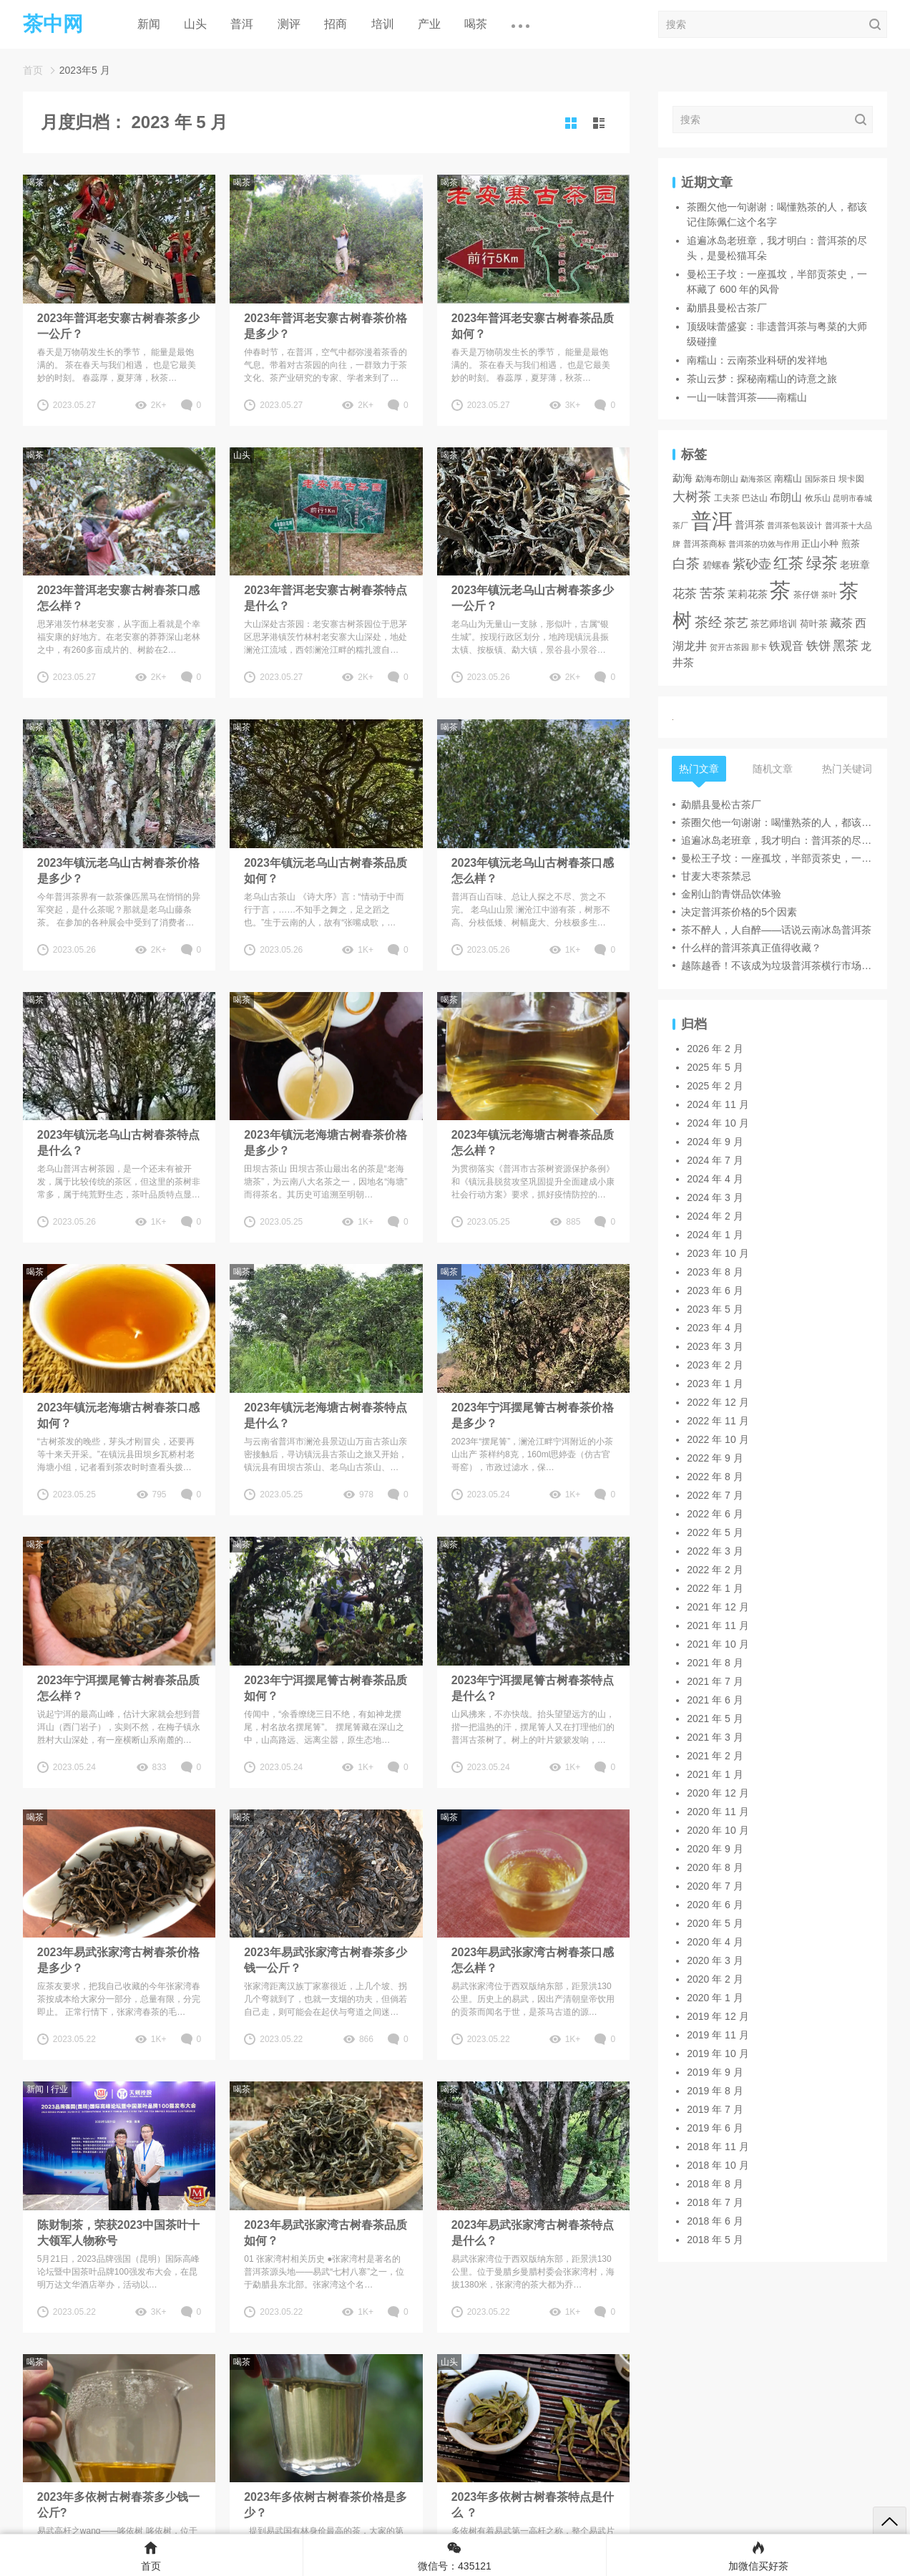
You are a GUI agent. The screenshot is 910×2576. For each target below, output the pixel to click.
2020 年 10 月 (717, 1830)
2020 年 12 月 (717, 1793)
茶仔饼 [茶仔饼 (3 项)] (806, 594)
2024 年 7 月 (715, 1160)
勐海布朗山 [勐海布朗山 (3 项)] (716, 478)
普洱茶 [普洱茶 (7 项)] (750, 524)
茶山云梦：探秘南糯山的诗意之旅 (762, 378)
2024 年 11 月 (717, 1104)
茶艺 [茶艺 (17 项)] (736, 623)
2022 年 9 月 (715, 1458)
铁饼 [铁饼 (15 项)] (818, 646)
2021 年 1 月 (715, 1774)
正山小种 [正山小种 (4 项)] (819, 544)
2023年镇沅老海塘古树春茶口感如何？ (118, 1415)
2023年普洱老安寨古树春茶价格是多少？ (325, 326)
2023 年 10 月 (717, 1253)
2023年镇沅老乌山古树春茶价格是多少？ (118, 871)
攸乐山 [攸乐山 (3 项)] (818, 497)
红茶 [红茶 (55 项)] (788, 563)
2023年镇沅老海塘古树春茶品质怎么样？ (533, 1143)
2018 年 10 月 (717, 2165)
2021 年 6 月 (715, 1700)
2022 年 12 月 (717, 1402)
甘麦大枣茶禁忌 (716, 876)
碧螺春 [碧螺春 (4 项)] (716, 565)
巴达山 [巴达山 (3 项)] (755, 497)
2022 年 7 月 (715, 1495)
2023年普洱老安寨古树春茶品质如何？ (533, 326)
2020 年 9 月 (715, 1849)
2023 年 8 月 (715, 1272)
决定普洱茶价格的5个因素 (739, 912)
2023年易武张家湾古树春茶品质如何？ (325, 2233)
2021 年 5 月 (715, 1718)
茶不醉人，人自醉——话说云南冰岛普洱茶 (776, 929)
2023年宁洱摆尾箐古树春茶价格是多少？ (533, 1415)
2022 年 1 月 (715, 1588)
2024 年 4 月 (715, 1179)
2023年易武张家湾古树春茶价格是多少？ (118, 1960)
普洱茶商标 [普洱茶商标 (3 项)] (704, 543)
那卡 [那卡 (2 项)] (759, 647)
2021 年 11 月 (717, 1625)
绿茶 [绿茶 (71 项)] (822, 563)
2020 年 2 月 (715, 1979)
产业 (429, 24)
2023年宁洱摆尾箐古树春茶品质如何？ (325, 1688)
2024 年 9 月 (715, 1141)
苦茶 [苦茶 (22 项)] (712, 593)
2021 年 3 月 (715, 1737)
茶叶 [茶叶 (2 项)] (829, 594)
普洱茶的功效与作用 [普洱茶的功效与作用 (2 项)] (763, 544)
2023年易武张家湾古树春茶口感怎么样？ (533, 1960)
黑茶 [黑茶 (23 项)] (845, 645)
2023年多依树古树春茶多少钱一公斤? (118, 2505)
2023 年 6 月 (715, 1290)
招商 (335, 24)
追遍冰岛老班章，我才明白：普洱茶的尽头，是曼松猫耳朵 (777, 840)
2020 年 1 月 (715, 1997)
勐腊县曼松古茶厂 (727, 308)
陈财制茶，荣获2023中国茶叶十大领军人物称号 (118, 2233)
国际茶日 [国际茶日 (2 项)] (820, 479)
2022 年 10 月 (717, 1439)
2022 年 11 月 (717, 1420)
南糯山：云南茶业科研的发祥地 (757, 360)
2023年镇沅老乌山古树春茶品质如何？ (325, 871)
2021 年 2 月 (715, 1755)
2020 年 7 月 (715, 1886)
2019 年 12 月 (717, 2016)
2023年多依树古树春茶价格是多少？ (325, 2505)
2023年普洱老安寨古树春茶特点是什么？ (325, 598)
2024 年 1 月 (715, 1234)
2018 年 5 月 (715, 2239)
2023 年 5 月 (715, 1309)
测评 (289, 24)
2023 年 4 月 (715, 1327)
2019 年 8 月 (715, 2090)
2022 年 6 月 (715, 1514)
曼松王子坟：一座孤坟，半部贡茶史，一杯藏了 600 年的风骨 (777, 858)
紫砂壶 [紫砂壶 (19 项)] (752, 564)
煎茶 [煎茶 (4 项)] (850, 544)
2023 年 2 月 (715, 1365)
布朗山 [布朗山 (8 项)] (786, 497)
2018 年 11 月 (717, 2146)
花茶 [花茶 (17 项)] (684, 593)
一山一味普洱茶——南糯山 (747, 397)
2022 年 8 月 (715, 1476)
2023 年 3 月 (715, 1346)
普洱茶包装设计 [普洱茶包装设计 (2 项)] (794, 525)
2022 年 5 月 (715, 1532)
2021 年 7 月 (715, 1681)
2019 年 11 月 (717, 2035)
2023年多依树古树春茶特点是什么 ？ (533, 2505)
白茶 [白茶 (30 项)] (686, 563)
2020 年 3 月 (715, 1960)
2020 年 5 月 (715, 1923)
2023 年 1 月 (715, 1383)
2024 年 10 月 (717, 1123)
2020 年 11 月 (717, 1811)
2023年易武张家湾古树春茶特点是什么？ (533, 2233)
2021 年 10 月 (717, 1644)
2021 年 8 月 (715, 1662)
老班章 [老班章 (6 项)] (855, 565)
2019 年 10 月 (717, 2053)
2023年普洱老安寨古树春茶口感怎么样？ (118, 598)
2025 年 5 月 (715, 1067)
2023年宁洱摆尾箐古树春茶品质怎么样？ (118, 1688)
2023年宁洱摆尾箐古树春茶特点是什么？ (533, 1688)
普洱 (241, 24)
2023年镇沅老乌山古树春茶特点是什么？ (118, 1143)
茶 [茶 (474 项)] (780, 590)
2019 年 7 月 (715, 2109)
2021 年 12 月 (717, 1607)
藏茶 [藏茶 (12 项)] (841, 623)
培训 (382, 24)
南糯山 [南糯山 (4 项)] (788, 479)
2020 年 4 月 (715, 1942)
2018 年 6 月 (715, 2221)
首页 (33, 70)
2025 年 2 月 (715, 1086)
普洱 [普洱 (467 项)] (712, 521)
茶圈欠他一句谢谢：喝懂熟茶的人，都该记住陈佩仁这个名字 (777, 822)
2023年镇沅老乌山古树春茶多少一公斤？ (533, 598)
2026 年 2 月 (715, 1048)
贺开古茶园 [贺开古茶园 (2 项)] (729, 647)
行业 (59, 2089)
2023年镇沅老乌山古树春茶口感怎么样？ (533, 871)
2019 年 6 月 (715, 2128)
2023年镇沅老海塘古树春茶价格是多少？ (325, 1143)
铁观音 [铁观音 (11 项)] (786, 646)
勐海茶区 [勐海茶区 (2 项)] (756, 479)
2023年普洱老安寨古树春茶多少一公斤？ (118, 326)
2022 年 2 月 (715, 1569)
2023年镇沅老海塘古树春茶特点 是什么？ (325, 1415)
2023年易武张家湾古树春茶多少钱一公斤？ (325, 1960)
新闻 (148, 24)
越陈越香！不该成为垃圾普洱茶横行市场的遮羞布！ (777, 965)
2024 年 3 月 (715, 1197)
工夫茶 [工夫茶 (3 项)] (727, 497)
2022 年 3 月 (715, 1551)
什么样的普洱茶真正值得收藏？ (751, 947)
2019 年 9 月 (715, 2072)
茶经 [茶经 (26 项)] (708, 622)
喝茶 (475, 24)
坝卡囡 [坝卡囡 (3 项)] (851, 478)
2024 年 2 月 (715, 1216)
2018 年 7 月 (715, 2202)
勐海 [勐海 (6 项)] (682, 478)
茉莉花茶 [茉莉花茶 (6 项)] (748, 594)
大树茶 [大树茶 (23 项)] (691, 496)
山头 (195, 24)
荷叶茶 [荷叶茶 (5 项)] (814, 623)
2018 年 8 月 (715, 2183)
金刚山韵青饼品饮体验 (731, 894)
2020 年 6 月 (715, 1904)
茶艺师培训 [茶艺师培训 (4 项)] (773, 624)
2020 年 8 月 (715, 1867)
